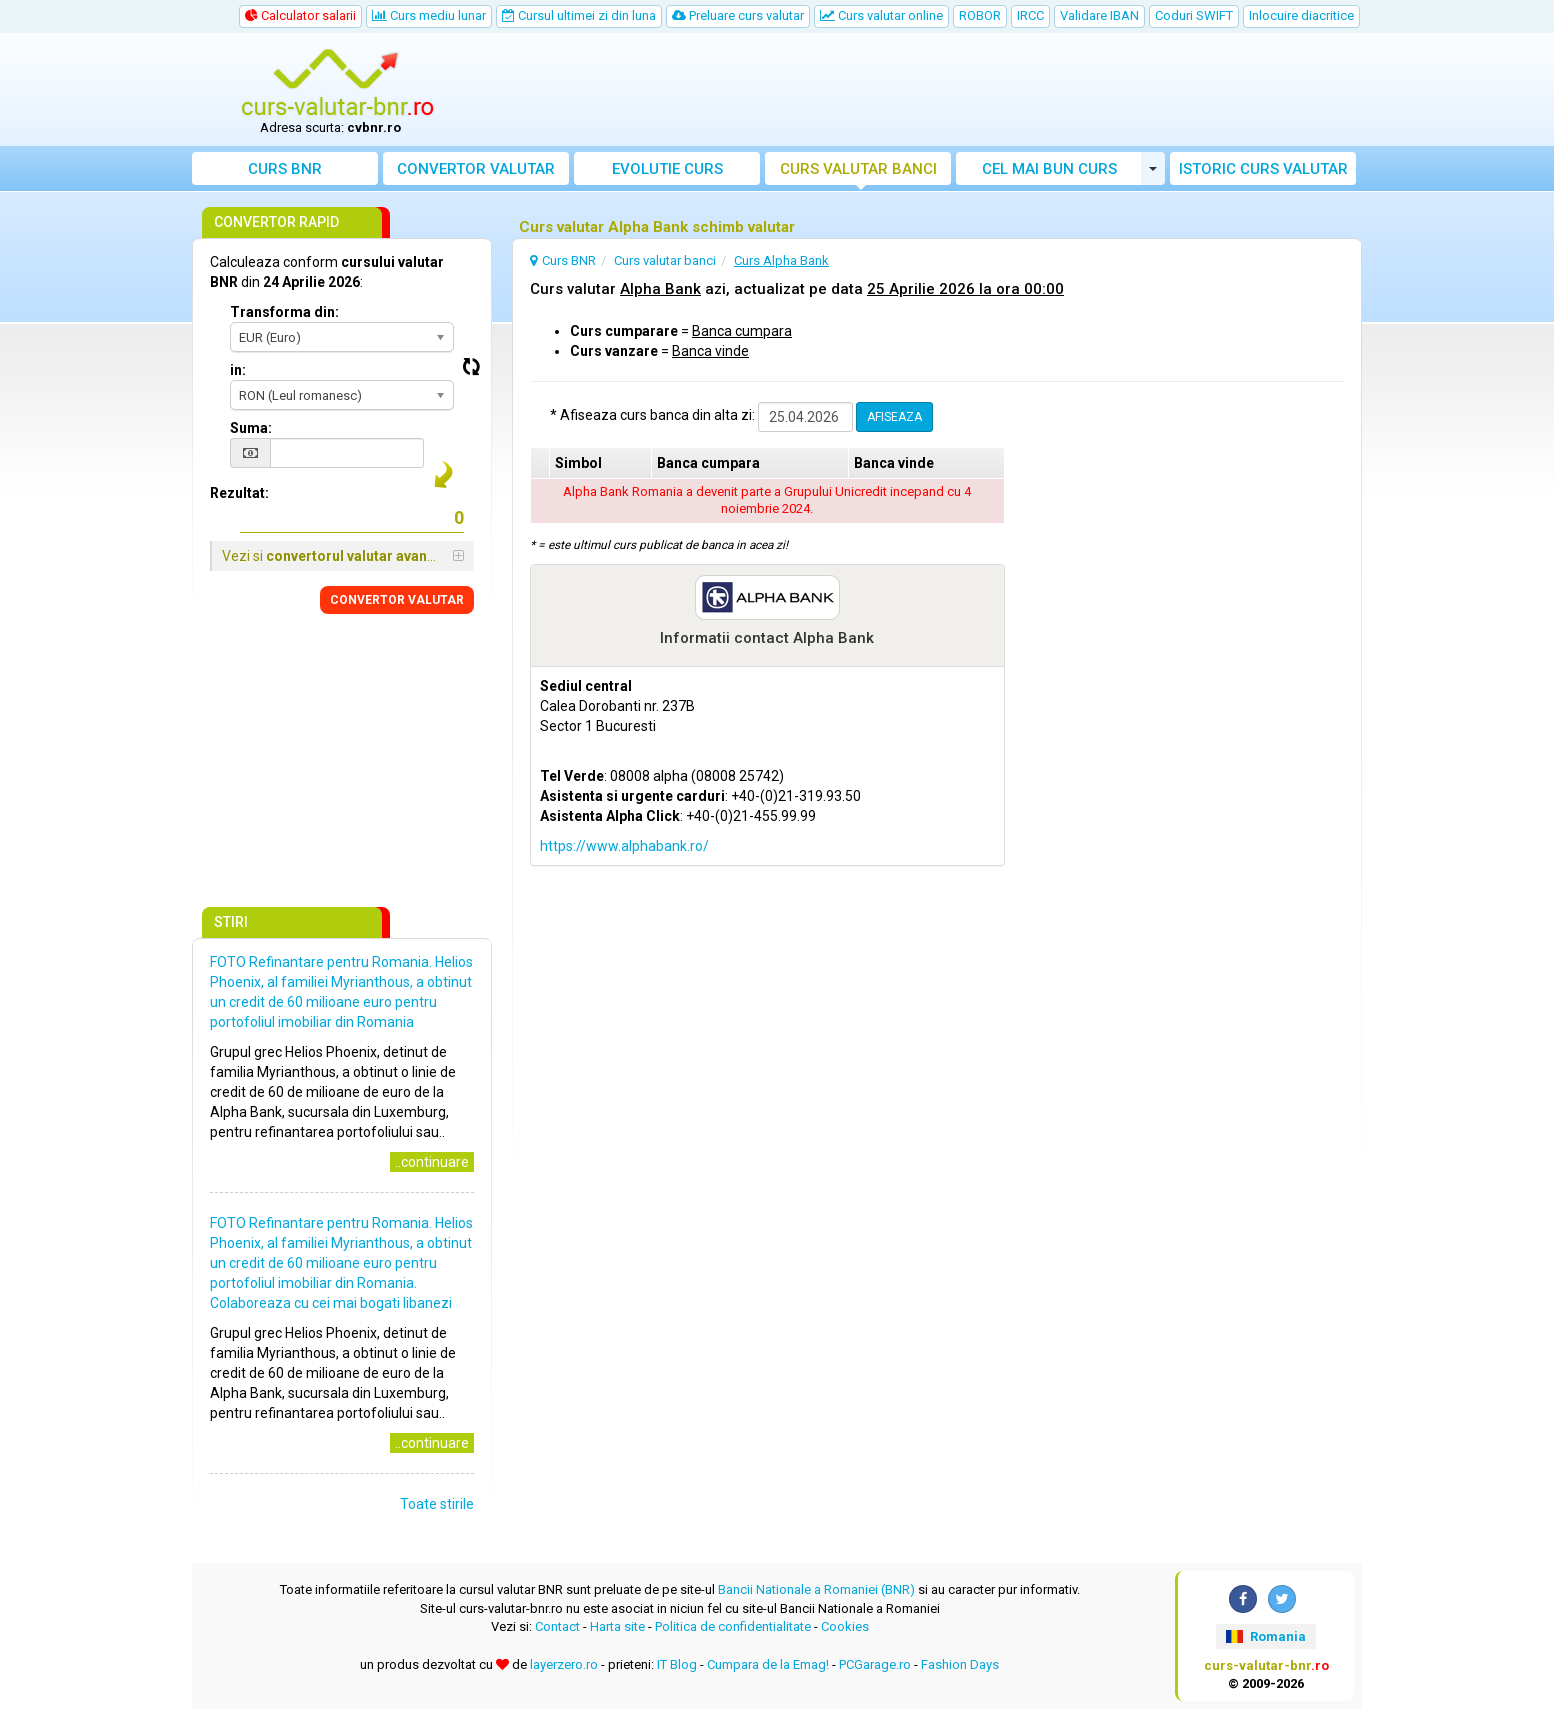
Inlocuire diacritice (1301, 15)
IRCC (1030, 15)
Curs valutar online (881, 15)
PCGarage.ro (875, 1664)
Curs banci (858, 169)
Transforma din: (284, 312)
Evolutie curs (667, 169)
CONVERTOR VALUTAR (397, 600)
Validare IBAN (1099, 15)
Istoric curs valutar (1263, 169)
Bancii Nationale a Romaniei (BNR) (816, 1589)
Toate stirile (437, 1504)
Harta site (617, 1626)
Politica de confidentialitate (733, 1626)
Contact (557, 1626)
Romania (1265, 1636)
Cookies (845, 1626)
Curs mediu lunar (429, 15)
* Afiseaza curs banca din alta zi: (652, 415)
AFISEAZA (894, 417)
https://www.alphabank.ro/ (624, 846)
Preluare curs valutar (738, 15)
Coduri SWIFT (1194, 15)
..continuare (432, 1162)
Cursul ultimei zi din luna (579, 15)
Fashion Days (960, 1664)
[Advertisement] (924, 90)
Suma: (251, 428)
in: (238, 370)
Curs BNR (285, 169)
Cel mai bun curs (1049, 169)
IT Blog (677, 1664)
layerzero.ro (564, 1664)
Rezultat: (239, 493)
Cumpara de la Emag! (768, 1664)
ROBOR (980, 15)
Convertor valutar (476, 169)
